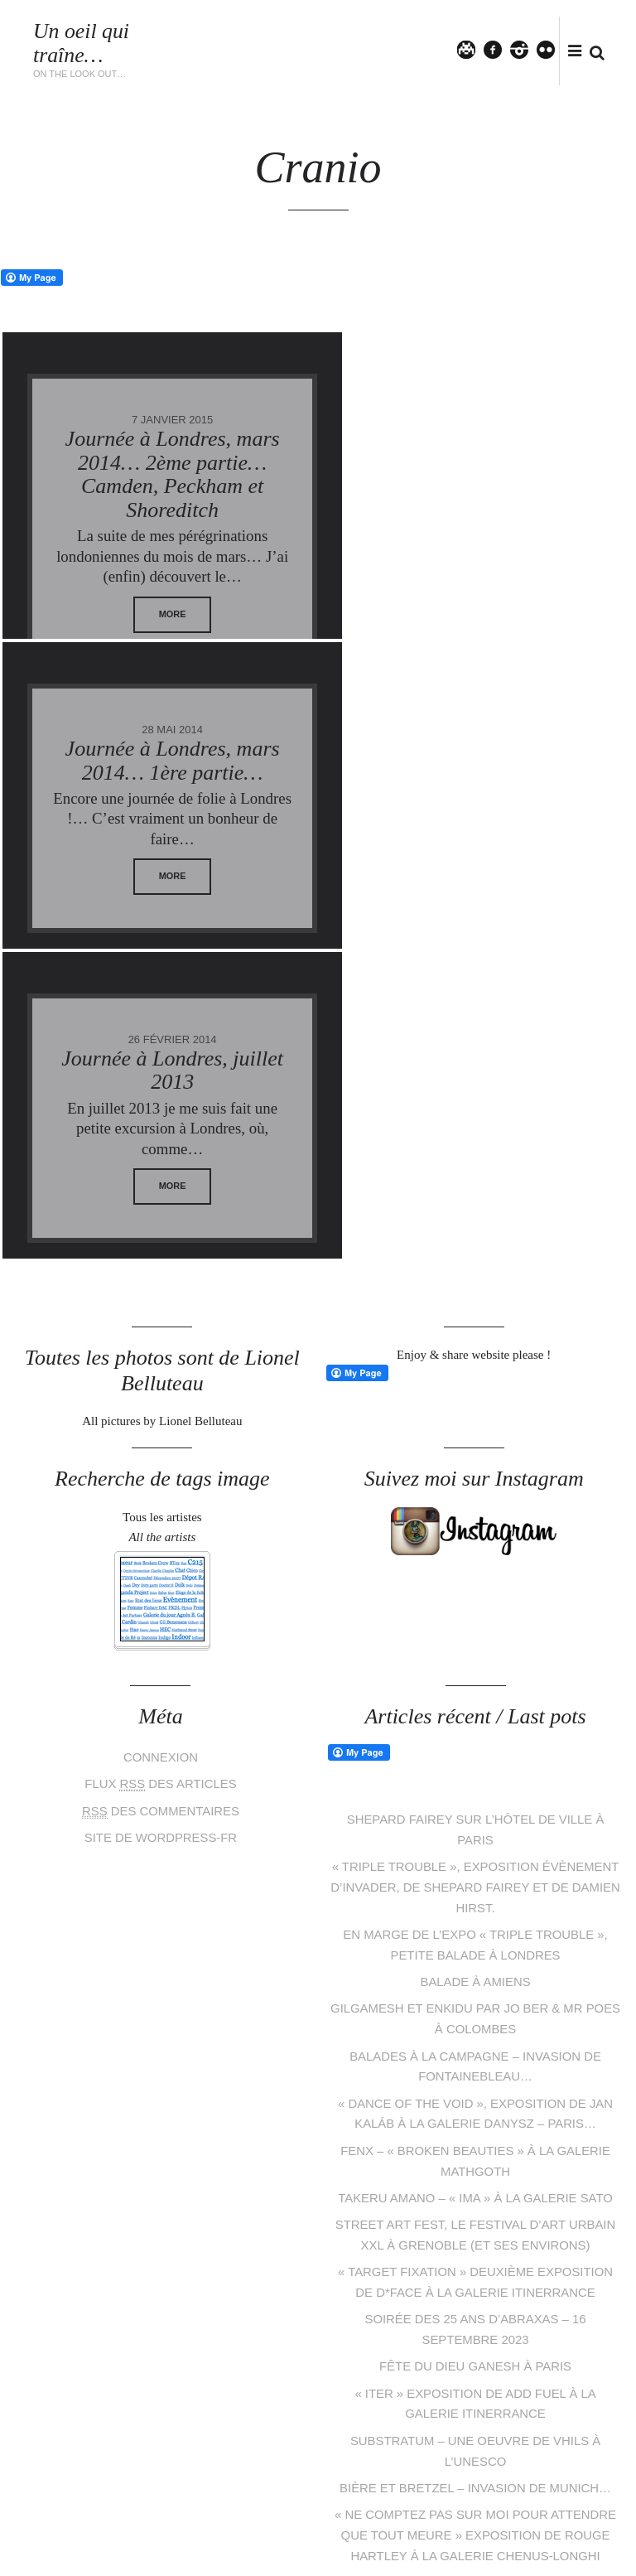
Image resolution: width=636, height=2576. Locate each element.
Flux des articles (161, 1474)
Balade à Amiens (475, 1667)
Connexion (161, 1448)
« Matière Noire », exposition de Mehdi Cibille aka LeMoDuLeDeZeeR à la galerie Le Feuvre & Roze (476, 2271)
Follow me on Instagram (563, 2446)
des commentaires (160, 1500)
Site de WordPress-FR (161, 1526)
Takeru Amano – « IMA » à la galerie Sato (475, 1878)
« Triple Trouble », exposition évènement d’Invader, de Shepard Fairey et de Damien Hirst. (475, 1575)
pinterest (305, 2476)
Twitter (474, 49)
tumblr (381, 2476)
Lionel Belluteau (189, 2529)
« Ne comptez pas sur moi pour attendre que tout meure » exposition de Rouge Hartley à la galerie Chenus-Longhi (476, 2206)
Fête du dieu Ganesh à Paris (475, 2042)
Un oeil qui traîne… (81, 43)
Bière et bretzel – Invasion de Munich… (476, 2160)
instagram (526, 49)
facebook (500, 49)
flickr (553, 49)
